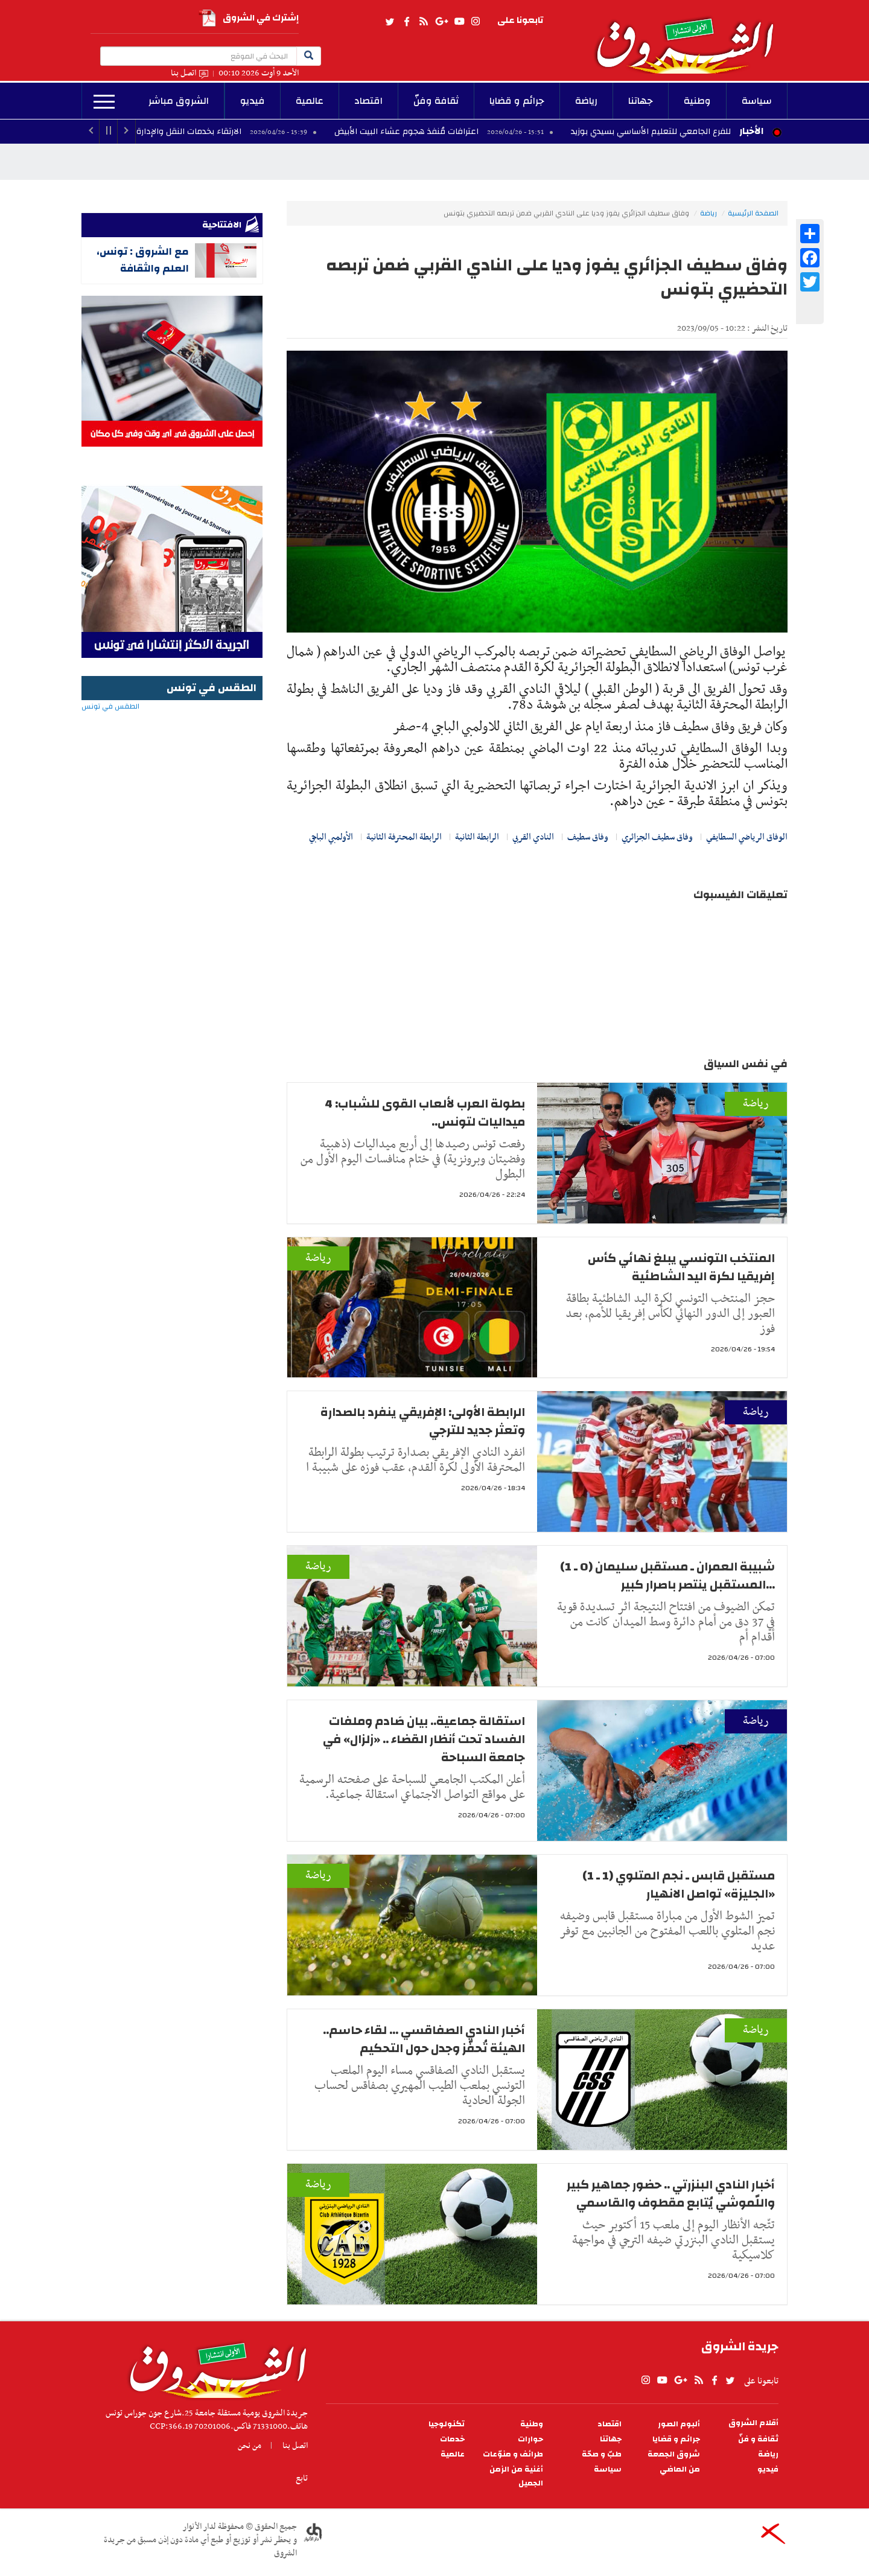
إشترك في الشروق (249, 18)
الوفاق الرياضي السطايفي (747, 837)
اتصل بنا (183, 73)
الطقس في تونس (172, 745)
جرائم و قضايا (516, 101)
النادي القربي (533, 837)
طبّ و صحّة (602, 2454)
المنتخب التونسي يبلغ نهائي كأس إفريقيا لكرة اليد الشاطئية (681, 1267)
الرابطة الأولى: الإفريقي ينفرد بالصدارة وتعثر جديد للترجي (422, 1421)
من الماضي (680, 2469)
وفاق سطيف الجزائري (657, 837)
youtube (459, 21)
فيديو (252, 101)
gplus (441, 21)
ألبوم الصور (679, 2424)
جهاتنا (640, 101)
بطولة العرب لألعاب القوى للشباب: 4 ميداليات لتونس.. (425, 1112)
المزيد (104, 102)
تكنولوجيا (446, 2424)
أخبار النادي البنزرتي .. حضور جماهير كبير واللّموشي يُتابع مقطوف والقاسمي (671, 2193)
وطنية (697, 101)
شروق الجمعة (674, 2454)
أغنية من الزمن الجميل (516, 2476)
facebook (406, 21)
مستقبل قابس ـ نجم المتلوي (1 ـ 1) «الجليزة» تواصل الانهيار (678, 1884)
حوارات (530, 2439)
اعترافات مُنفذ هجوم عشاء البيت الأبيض (431, 131)
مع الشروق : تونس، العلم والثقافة (143, 260)
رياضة (586, 101)
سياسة (757, 101)
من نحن (249, 2445)
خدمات (452, 2439)
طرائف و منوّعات (513, 2454)
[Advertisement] (172, 975)
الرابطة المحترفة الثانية (404, 837)
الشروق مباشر (178, 101)
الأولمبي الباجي (331, 837)
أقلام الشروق (753, 2423)
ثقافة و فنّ (758, 2439)
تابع (302, 2478)
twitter (390, 21)
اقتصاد (368, 101)
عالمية (309, 101)
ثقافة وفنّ (436, 101)
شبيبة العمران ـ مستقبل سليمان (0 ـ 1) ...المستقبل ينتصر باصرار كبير (667, 1575)
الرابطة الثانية (477, 837)
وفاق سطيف (587, 837)
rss (423, 21)
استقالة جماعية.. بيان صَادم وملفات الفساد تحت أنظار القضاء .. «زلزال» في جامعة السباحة (424, 1739)
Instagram (475, 21)
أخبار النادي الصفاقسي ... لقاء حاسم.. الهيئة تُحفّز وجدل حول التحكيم (424, 2039)
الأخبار (751, 131)
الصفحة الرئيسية (753, 213)
